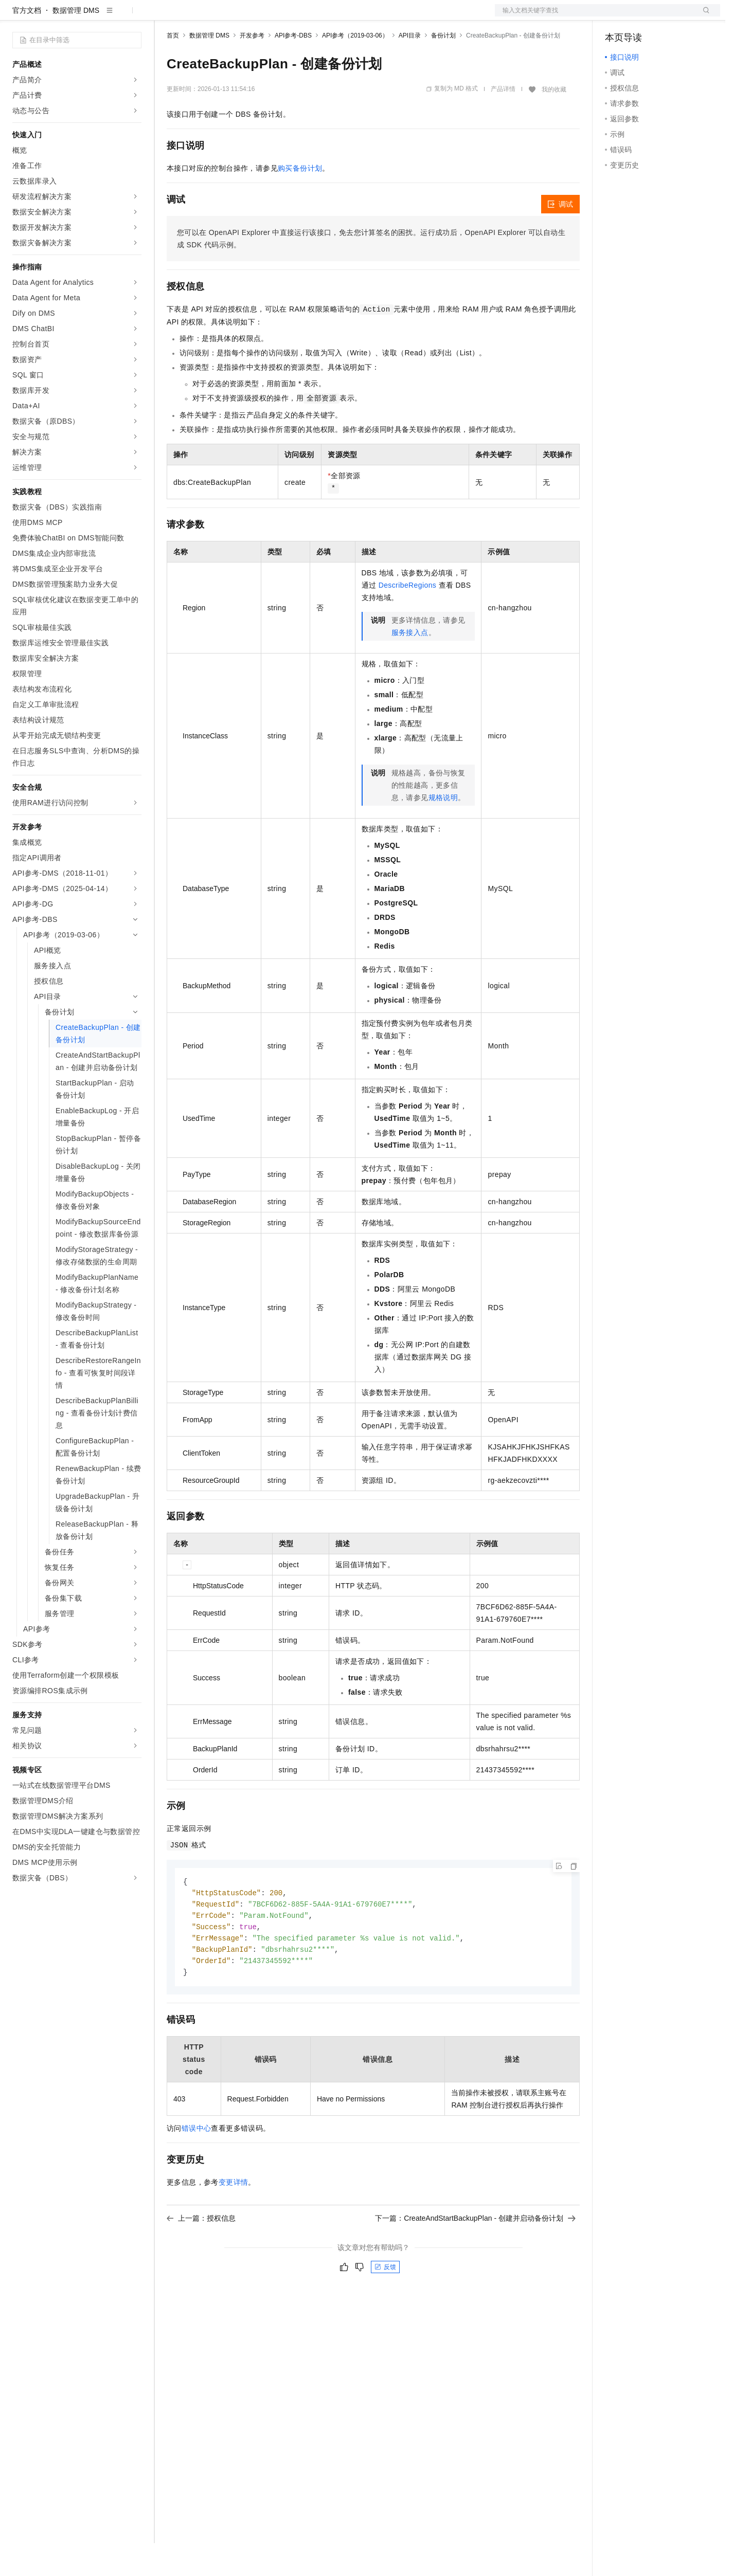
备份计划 (443, 68)
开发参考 (252, 68)
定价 (222, 16)
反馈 (385, 2304)
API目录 (410, 68)
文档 (594, 16)
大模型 (105, 16)
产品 (134, 16)
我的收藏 (554, 122)
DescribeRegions (408, 618)
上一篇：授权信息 (201, 2256)
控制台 (641, 16)
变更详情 (233, 2220)
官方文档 (26, 43)
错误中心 (196, 2166)
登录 (703, 16)
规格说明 (443, 830)
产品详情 (503, 121)
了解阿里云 (339, 16)
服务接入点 (409, 665)
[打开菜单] (16, 16)
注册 (665, 16)
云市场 (250, 16)
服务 (303, 16)
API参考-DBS (293, 68)
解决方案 (165, 16)
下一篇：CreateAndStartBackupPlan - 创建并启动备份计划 (475, 2256)
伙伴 (279, 16)
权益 (197, 16)
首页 (173, 68)
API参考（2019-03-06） (355, 68)
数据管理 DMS (75, 43)
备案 (616, 16)
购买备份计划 (300, 201)
